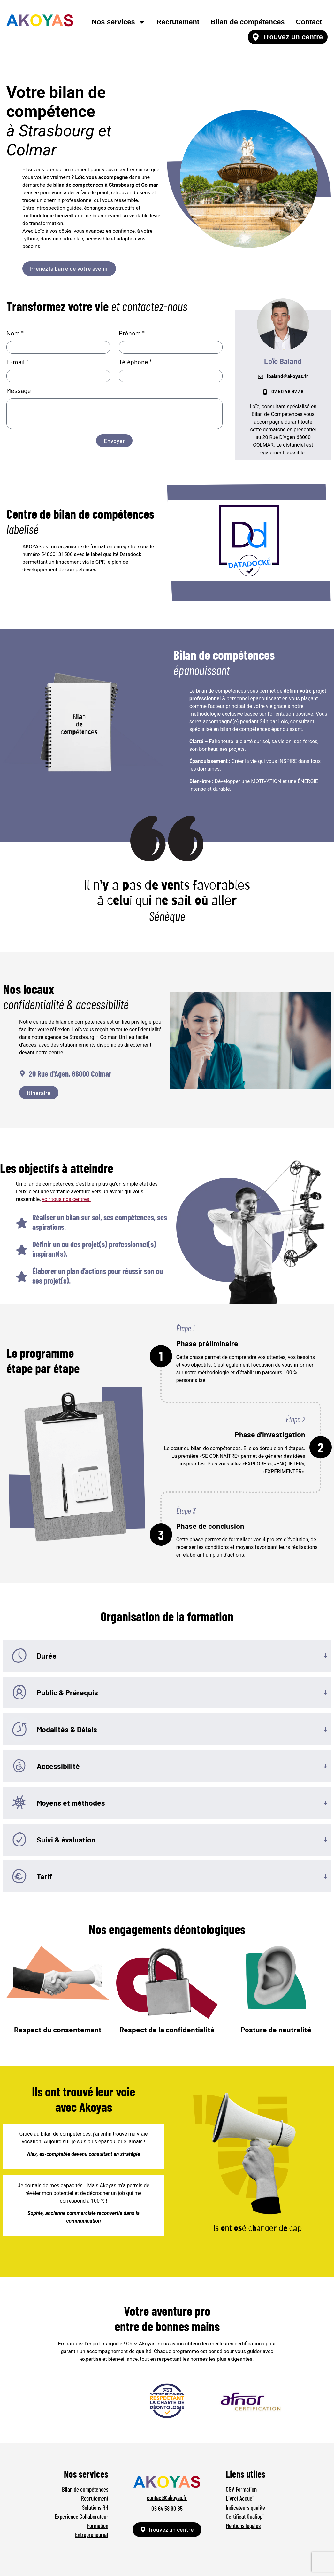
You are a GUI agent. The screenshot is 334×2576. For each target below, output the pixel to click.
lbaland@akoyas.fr (287, 376)
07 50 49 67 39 (287, 391)
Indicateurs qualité (245, 2507)
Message (18, 390)
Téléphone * (135, 361)
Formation (97, 2525)
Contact (309, 22)
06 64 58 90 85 (167, 2508)
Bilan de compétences (247, 22)
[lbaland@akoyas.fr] (260, 376)
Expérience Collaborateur (81, 2516)
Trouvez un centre (293, 37)
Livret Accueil (240, 2498)
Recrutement (177, 22)
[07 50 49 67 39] (265, 392)
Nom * (15, 333)
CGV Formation (241, 2489)
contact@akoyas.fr (167, 2497)
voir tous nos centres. (66, 1199)
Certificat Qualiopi (245, 2516)
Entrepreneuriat (91, 2534)
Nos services (118, 22)
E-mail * (17, 361)
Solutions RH (95, 2507)
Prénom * (132, 333)
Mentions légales (243, 2525)
